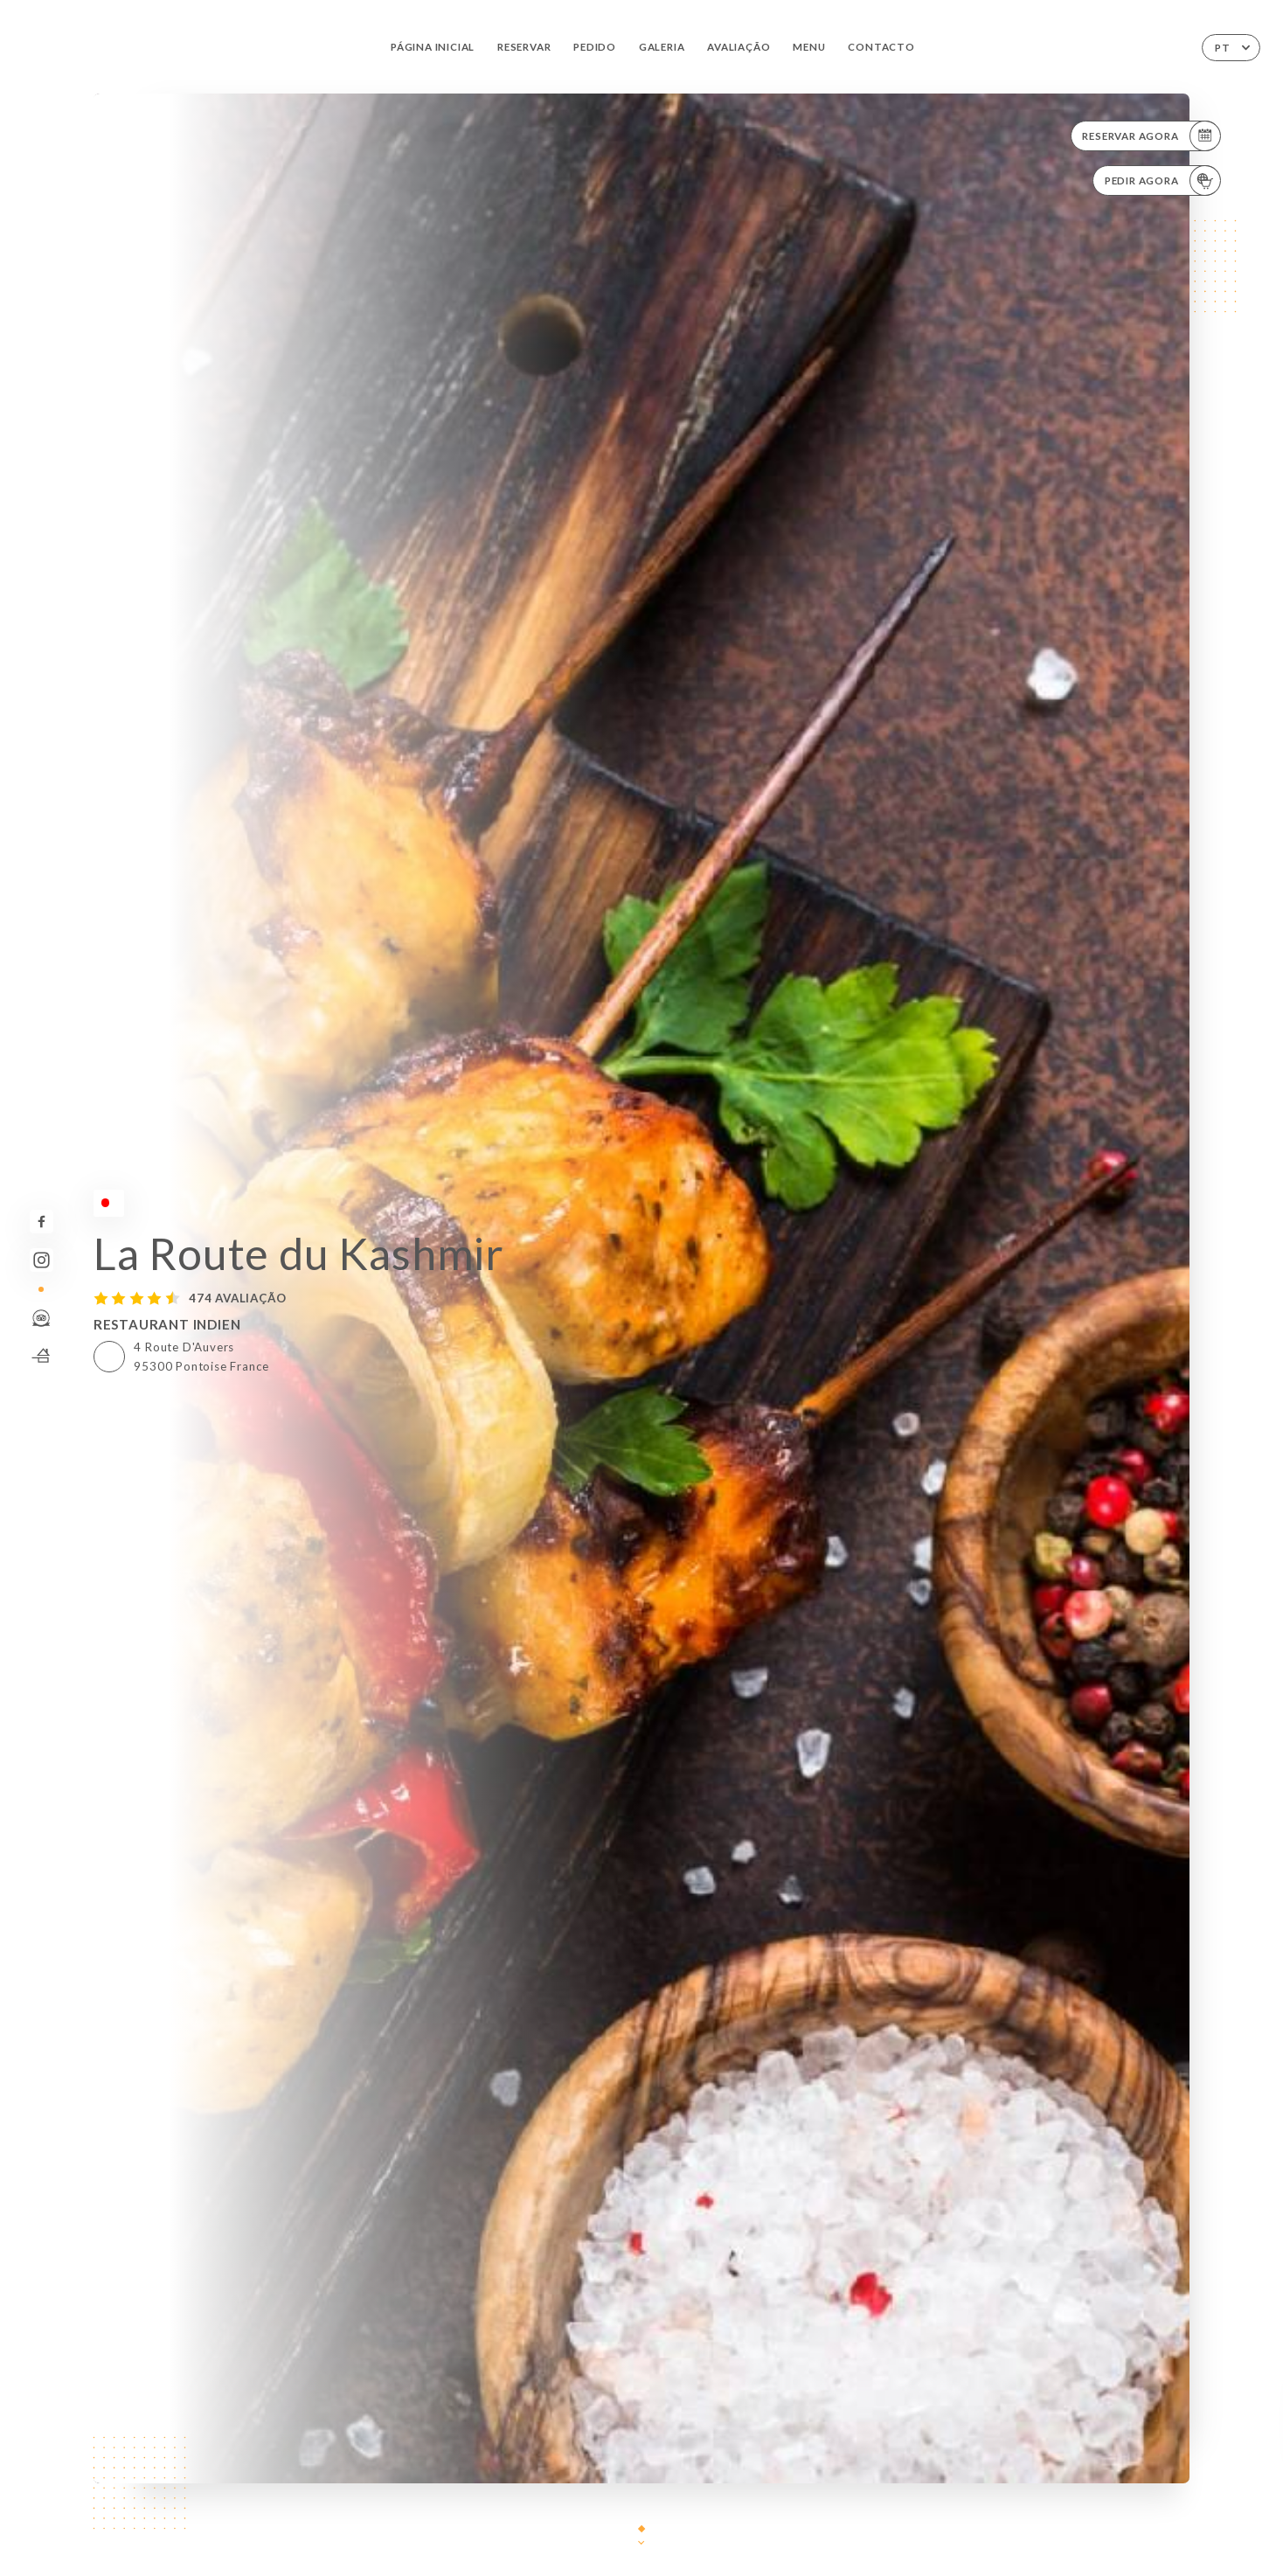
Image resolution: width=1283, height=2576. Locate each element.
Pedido (594, 46)
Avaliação (738, 46)
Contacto (881, 46)
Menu (809, 46)
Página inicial (433, 46)
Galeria (662, 46)
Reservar (524, 46)
